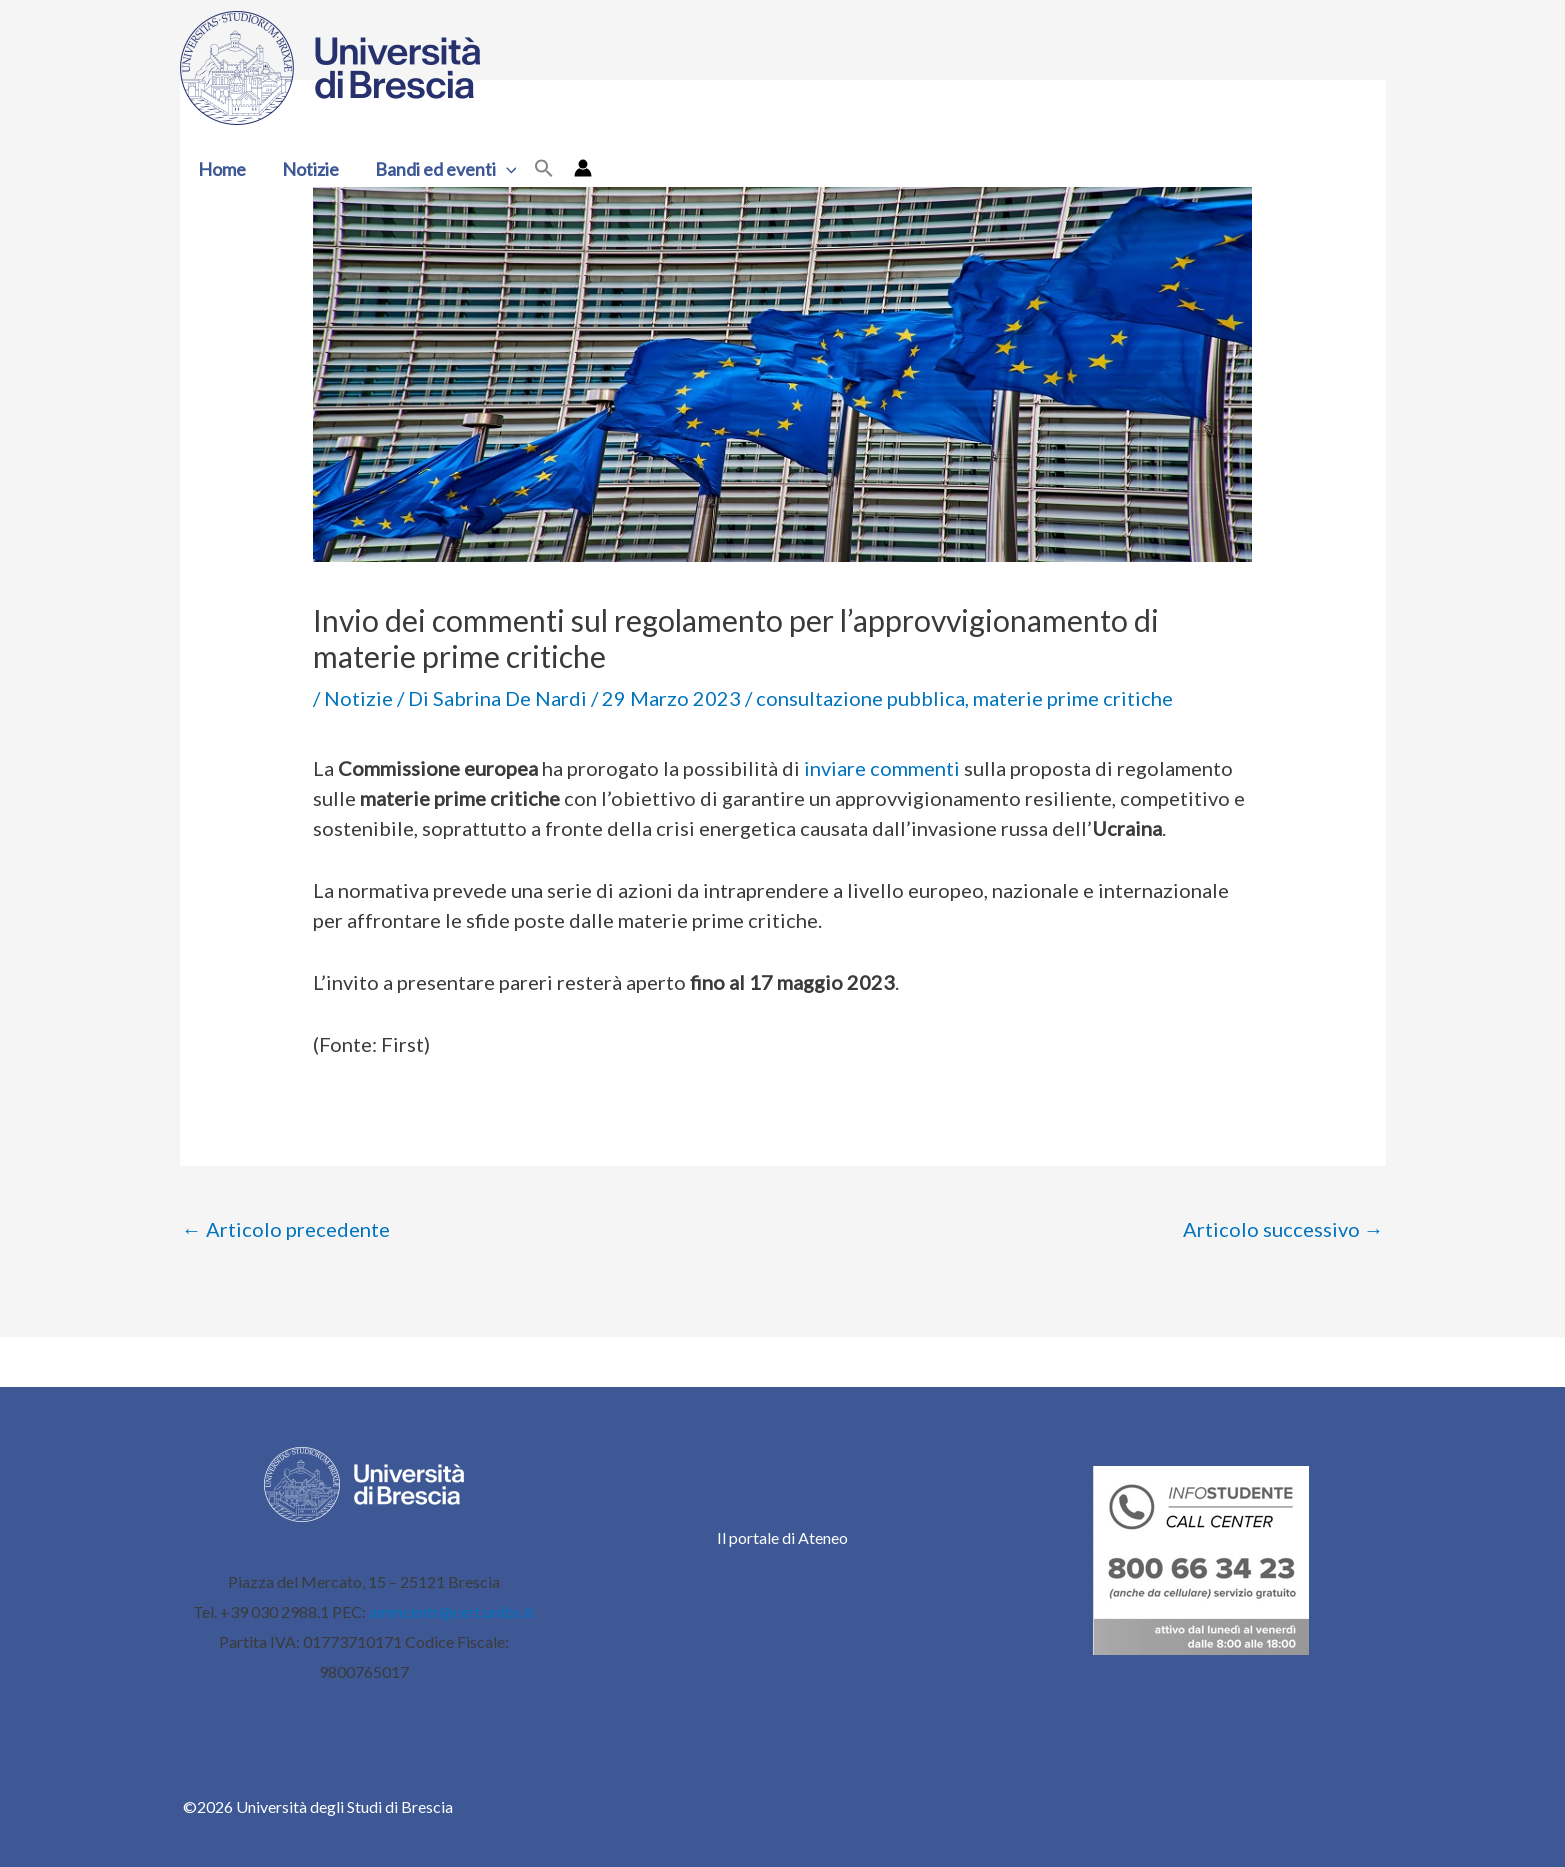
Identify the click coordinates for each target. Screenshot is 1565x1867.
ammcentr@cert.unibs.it (451, 1611)
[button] (506, 169)
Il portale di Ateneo (782, 1537)
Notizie (310, 169)
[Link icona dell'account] (583, 168)
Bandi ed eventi (446, 169)
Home (222, 169)
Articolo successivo (1283, 1229)
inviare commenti (882, 768)
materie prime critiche (1073, 698)
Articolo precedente (286, 1229)
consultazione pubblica (860, 698)
